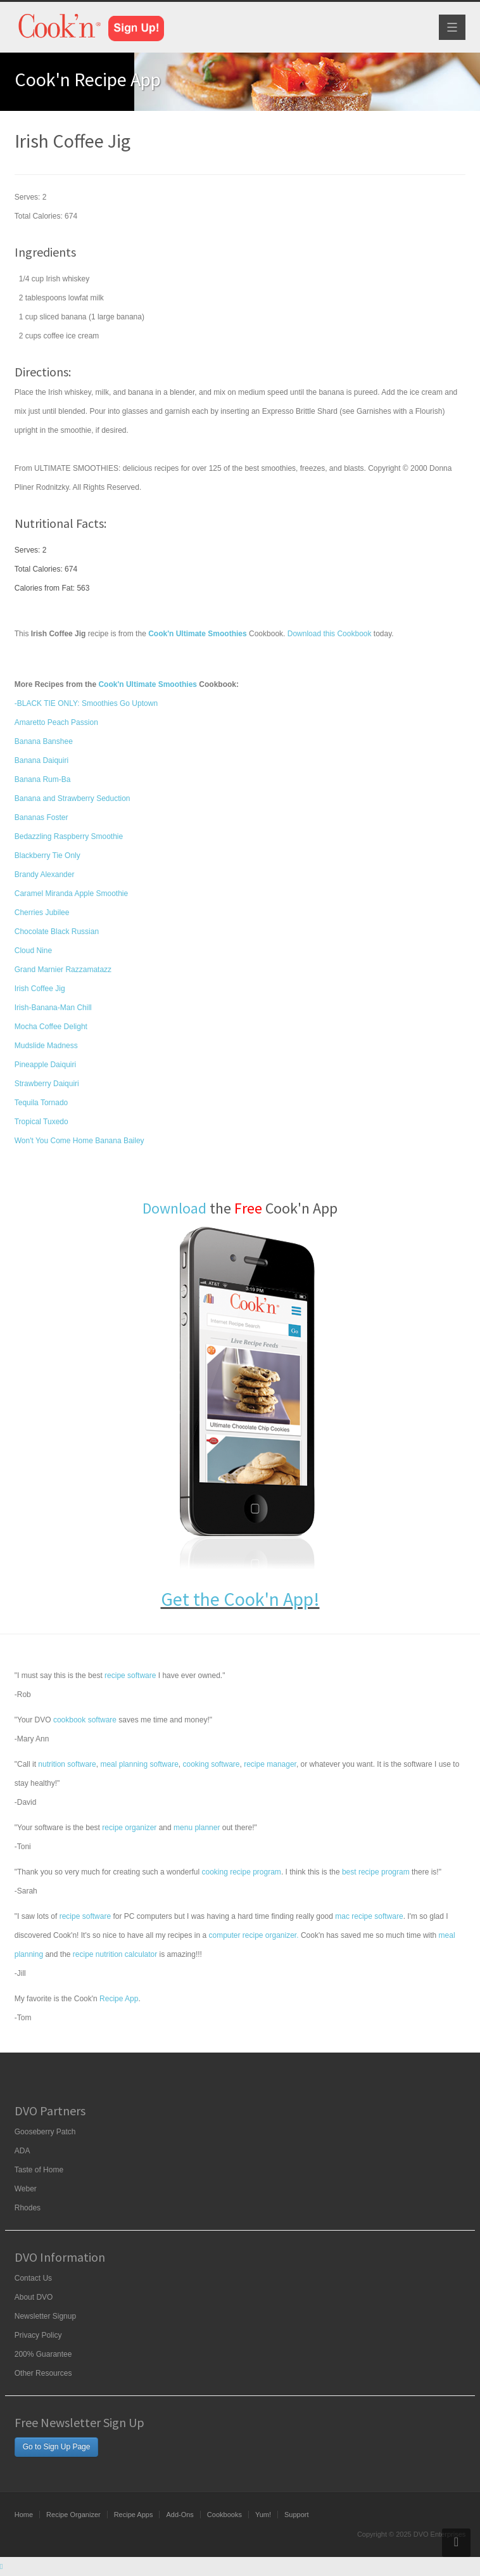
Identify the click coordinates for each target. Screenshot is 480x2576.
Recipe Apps (133, 2514)
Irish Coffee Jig (40, 988)
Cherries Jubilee (42, 912)
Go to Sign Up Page (57, 2446)
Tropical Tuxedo (41, 1121)
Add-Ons (179, 2514)
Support (296, 2514)
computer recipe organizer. (253, 1935)
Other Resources (43, 2373)
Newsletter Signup (45, 2316)
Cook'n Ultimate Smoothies (147, 684)
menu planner (197, 1827)
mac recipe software (369, 1916)
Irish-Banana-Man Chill (53, 1007)
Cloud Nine (33, 950)
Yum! (263, 2514)
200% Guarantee (43, 2354)
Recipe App (118, 1998)
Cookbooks (224, 2514)
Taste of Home (39, 2169)
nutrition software (67, 1764)
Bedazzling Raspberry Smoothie (69, 836)
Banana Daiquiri (41, 760)
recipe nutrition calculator (115, 1954)
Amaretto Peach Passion (56, 722)
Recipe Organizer (73, 2514)
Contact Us (33, 2278)
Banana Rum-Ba (43, 779)
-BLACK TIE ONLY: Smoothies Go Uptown (86, 703)
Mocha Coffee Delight (51, 1026)
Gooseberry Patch (45, 2131)
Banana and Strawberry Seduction (72, 798)
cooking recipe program (241, 1872)
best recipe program (376, 1872)
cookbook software (85, 1719)
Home (24, 2514)
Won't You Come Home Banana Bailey (79, 1140)
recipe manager (270, 1764)
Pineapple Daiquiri (45, 1064)
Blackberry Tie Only (47, 855)
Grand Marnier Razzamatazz (63, 969)
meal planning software (139, 1764)
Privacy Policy (38, 2335)
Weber (26, 2188)
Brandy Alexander (45, 874)
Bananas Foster (41, 817)
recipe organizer (129, 1827)
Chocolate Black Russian (57, 931)
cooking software (210, 1764)
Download (174, 1208)
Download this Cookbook (329, 633)
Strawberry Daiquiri (47, 1083)
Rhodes (28, 2207)
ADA (22, 2150)
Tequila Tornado (41, 1102)
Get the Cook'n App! (240, 1599)
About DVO (34, 2297)
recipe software (130, 1675)
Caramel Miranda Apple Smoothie (71, 893)
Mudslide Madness (46, 1045)
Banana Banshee (44, 741)
